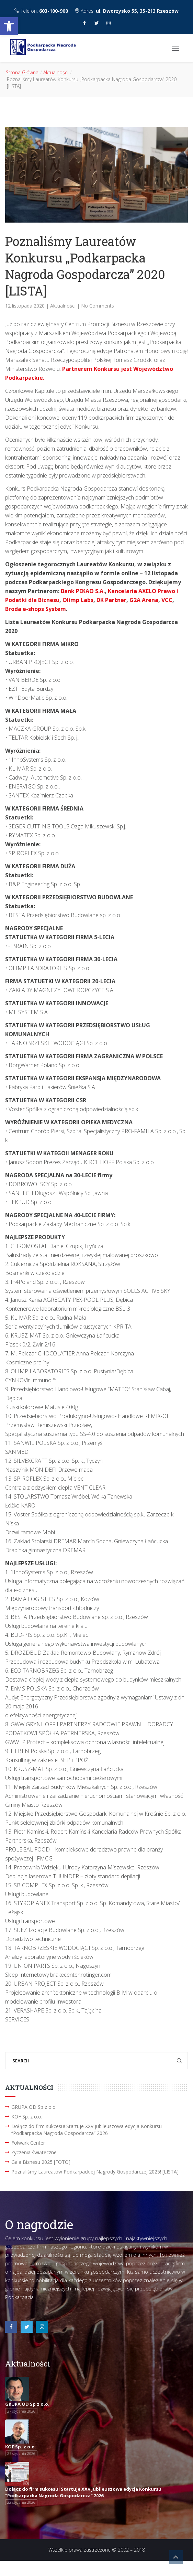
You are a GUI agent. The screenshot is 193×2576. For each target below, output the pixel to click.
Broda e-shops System (35, 609)
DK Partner (111, 600)
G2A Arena (143, 600)
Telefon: (41, 11)
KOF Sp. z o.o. (26, 2116)
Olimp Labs (78, 600)
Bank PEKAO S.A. (83, 591)
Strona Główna (22, 72)
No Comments (97, 305)
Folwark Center (28, 2142)
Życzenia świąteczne (34, 2152)
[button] (9, 26)
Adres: (127, 11)
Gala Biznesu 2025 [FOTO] (40, 2162)
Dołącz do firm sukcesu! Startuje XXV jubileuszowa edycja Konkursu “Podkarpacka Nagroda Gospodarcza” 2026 (86, 2129)
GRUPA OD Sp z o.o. (34, 2107)
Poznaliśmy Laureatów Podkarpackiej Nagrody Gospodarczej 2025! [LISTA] (95, 2171)
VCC (166, 600)
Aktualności (55, 72)
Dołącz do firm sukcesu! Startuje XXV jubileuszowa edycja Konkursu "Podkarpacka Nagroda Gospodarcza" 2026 (83, 2492)
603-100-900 (53, 11)
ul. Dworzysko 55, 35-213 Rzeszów (137, 11)
